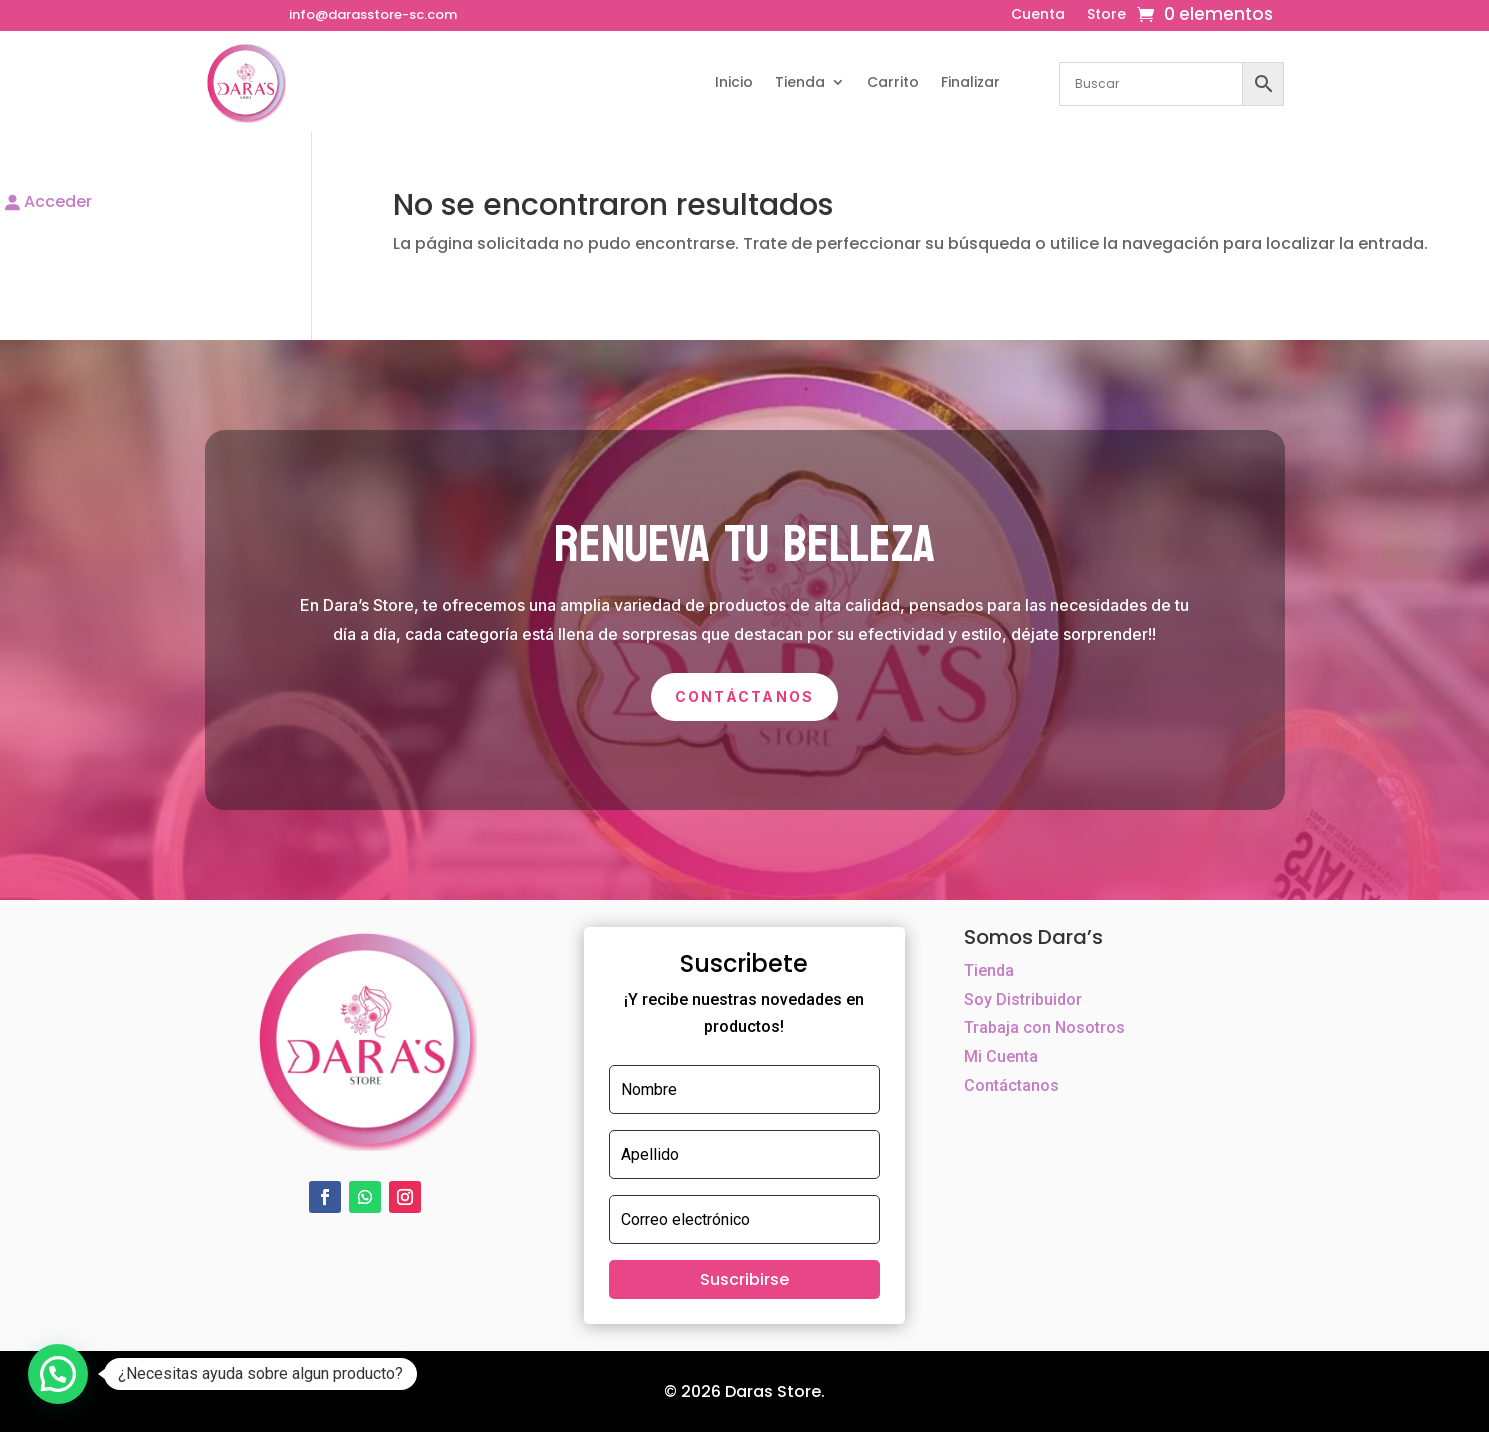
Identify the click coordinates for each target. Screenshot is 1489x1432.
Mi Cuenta (1001, 1056)
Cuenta (1038, 15)
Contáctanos (745, 696)
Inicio (734, 82)
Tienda (800, 82)
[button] (58, 1374)
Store (1106, 15)
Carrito (893, 82)
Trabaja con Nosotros (1044, 1027)
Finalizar (970, 82)
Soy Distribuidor (1023, 999)
